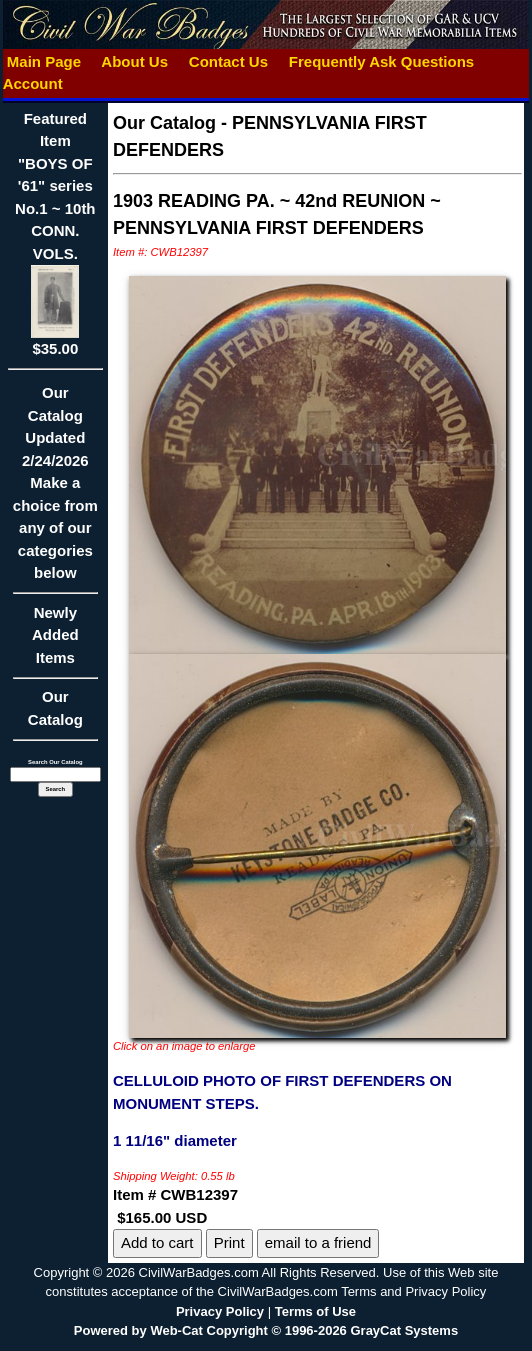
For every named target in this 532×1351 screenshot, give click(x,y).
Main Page (44, 61)
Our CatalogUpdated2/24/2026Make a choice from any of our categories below (55, 489)
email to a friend (318, 1242)
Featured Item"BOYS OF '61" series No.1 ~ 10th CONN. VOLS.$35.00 (55, 233)
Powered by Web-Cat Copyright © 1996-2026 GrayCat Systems (266, 1330)
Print (229, 1242)
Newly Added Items (55, 641)
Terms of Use (315, 1311)
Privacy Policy (220, 1311)
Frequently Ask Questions (382, 61)
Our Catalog (55, 708)
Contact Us (229, 61)
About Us (135, 61)
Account (33, 83)
